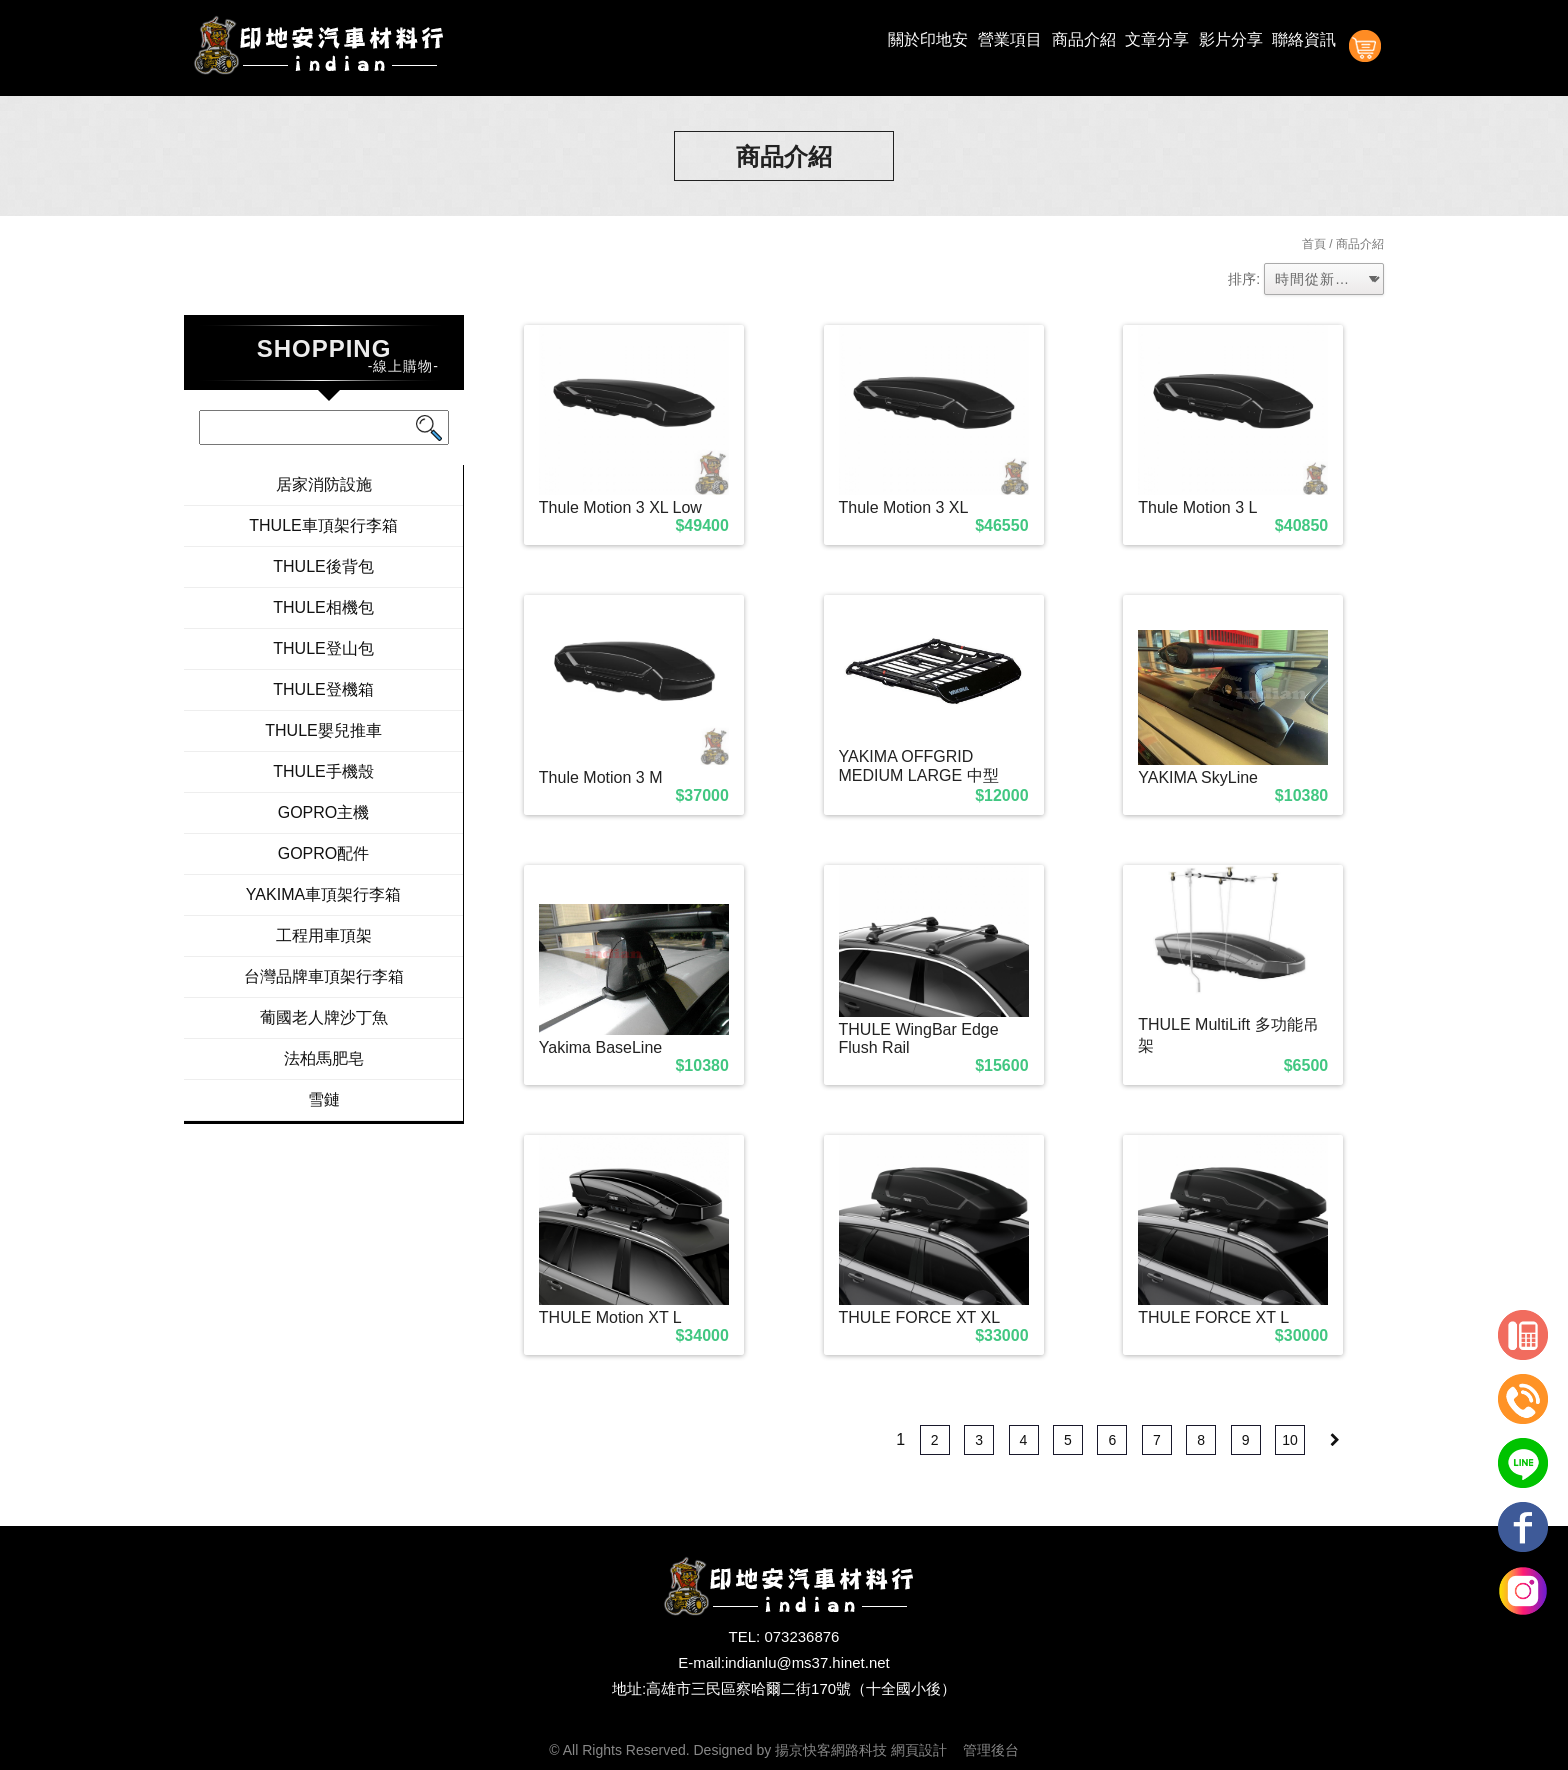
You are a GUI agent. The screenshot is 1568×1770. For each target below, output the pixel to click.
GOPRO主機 (324, 812)
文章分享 (1157, 39)
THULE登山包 (323, 648)
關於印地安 (928, 39)
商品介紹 (1084, 39)
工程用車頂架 (324, 935)
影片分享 (1231, 39)
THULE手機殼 (323, 771)
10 (1290, 1440)
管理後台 (991, 1750)
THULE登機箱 (323, 689)
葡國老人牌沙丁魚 (324, 1017)
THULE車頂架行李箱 (323, 525)
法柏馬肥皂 (324, 1058)
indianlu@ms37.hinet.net (807, 1662)
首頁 (1314, 244)
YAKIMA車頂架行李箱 (323, 894)
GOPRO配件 (324, 853)
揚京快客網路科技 (831, 1750)
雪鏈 (324, 1099)
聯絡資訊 (1304, 39)
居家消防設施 (324, 484)
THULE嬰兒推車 (323, 730)
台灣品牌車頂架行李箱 (324, 976)
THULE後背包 (323, 566)
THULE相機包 (323, 607)
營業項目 (1010, 39)
